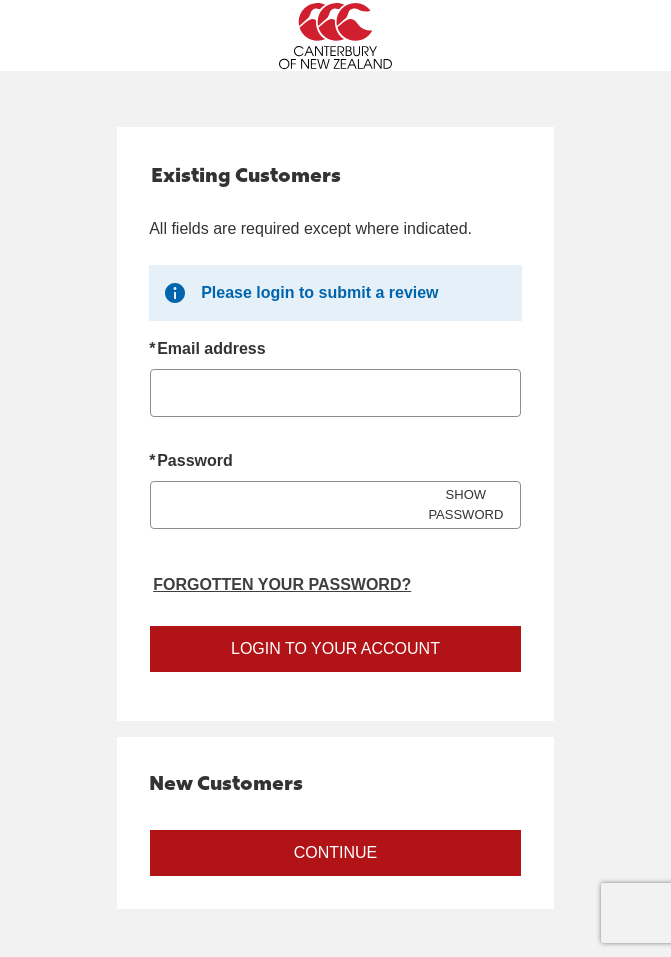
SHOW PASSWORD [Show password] (465, 504)
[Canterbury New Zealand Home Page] (335, 36)
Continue (336, 852)
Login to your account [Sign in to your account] (335, 648)
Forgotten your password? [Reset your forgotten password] (282, 584)
